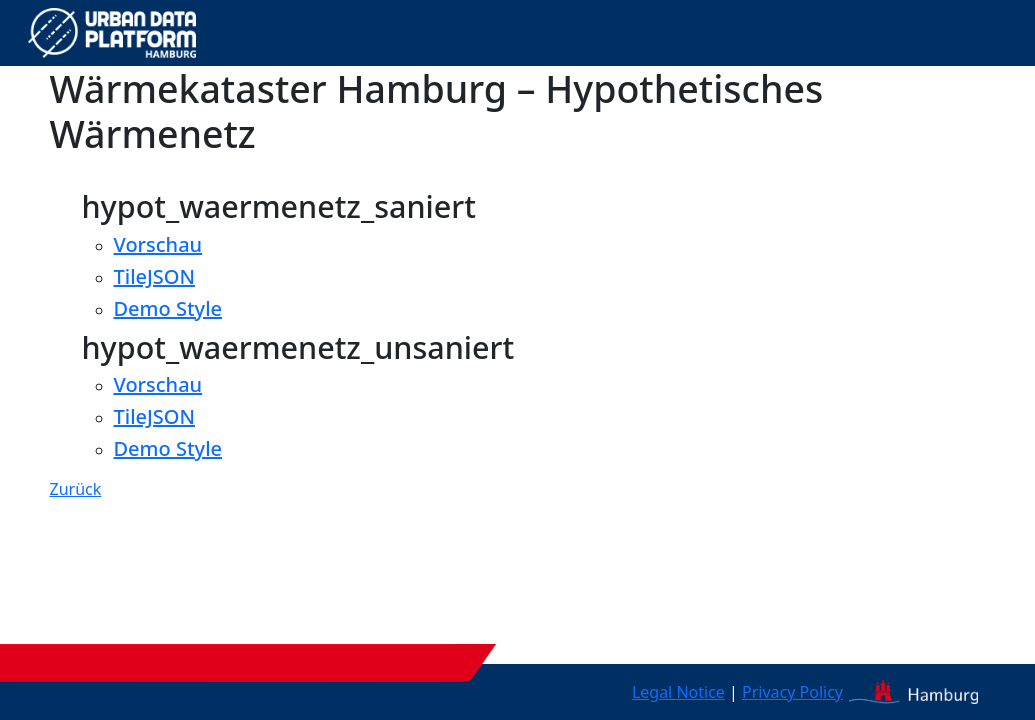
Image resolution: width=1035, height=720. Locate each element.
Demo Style (168, 308)
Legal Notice (678, 692)
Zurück (76, 489)
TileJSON (155, 276)
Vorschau (158, 244)
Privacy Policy (792, 692)
